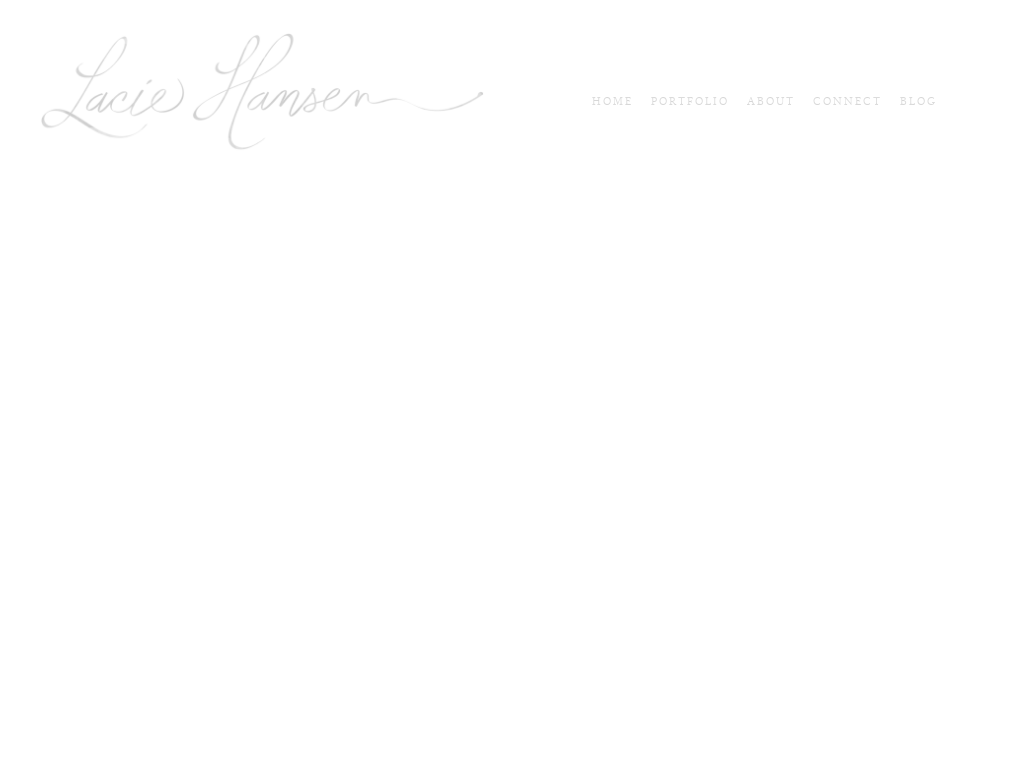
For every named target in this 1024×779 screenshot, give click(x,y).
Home (612, 102)
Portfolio (690, 102)
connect (847, 102)
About (771, 102)
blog (918, 102)
